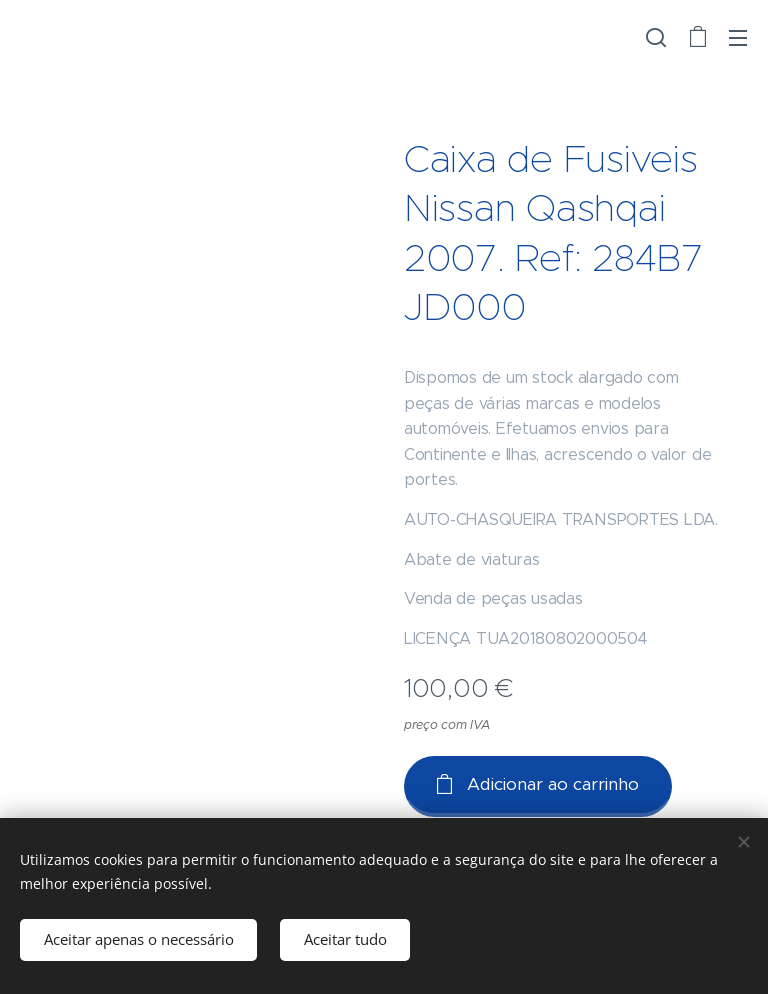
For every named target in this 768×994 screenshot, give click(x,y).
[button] (656, 37)
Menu (738, 38)
